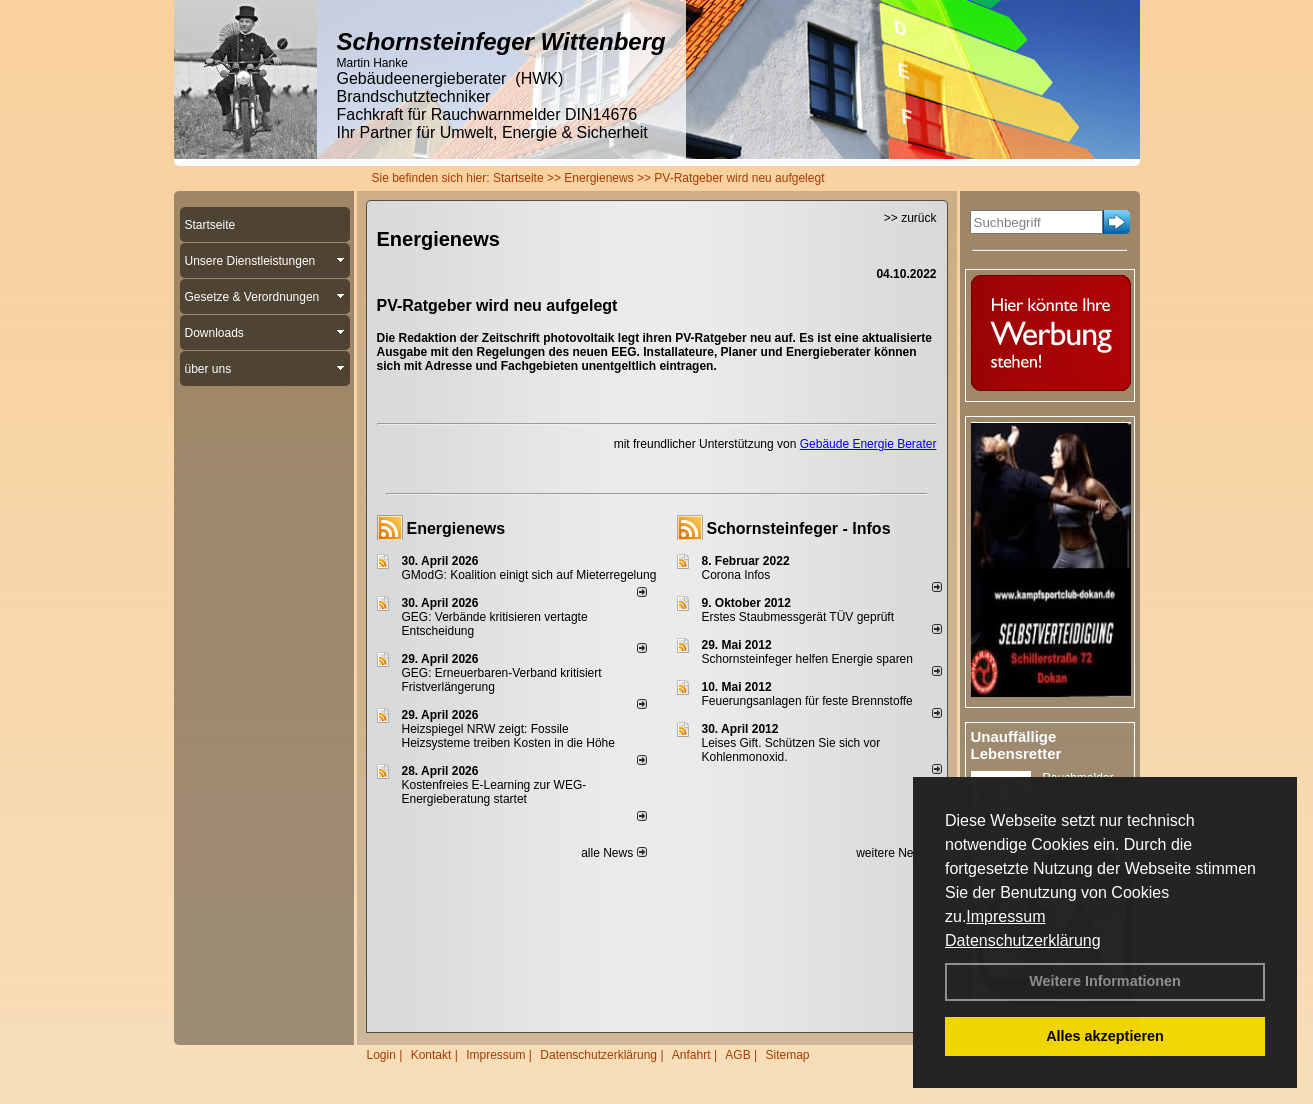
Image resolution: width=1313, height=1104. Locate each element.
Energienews (456, 528)
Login (381, 1055)
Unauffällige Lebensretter (1016, 745)
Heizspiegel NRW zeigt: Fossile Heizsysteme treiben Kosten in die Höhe (508, 736)
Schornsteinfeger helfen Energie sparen (807, 659)
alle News (613, 853)
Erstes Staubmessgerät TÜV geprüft (798, 617)
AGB (737, 1055)
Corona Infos (736, 575)
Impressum (1005, 916)
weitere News (898, 853)
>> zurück (910, 218)
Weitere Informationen (1105, 981)
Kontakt (431, 1055)
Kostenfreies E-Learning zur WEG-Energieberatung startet (494, 792)
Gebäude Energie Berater (868, 444)
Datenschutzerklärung (1023, 940)
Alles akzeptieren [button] (1105, 1036)
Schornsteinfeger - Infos (799, 528)
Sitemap (787, 1055)
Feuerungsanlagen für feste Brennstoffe (807, 701)
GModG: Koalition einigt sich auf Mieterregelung (529, 575)
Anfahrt (691, 1055)
